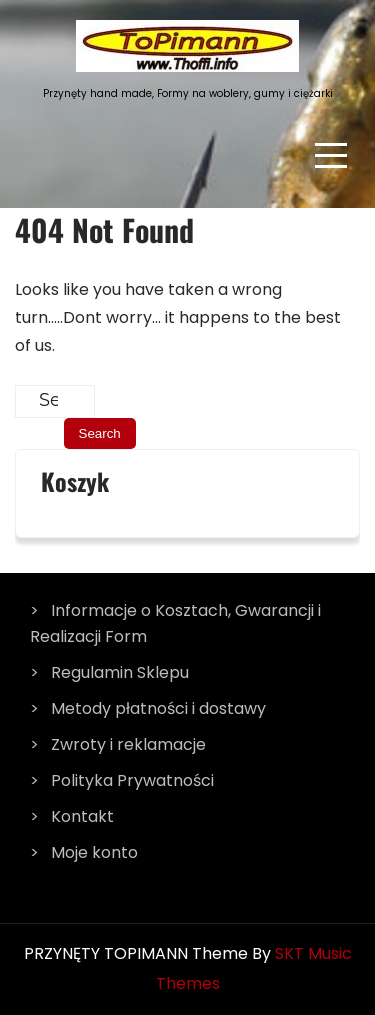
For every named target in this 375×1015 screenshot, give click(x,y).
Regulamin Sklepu (120, 672)
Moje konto (94, 852)
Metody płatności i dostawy (158, 708)
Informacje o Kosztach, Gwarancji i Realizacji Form (175, 623)
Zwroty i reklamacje (128, 744)
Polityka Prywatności (132, 780)
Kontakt (82, 816)
